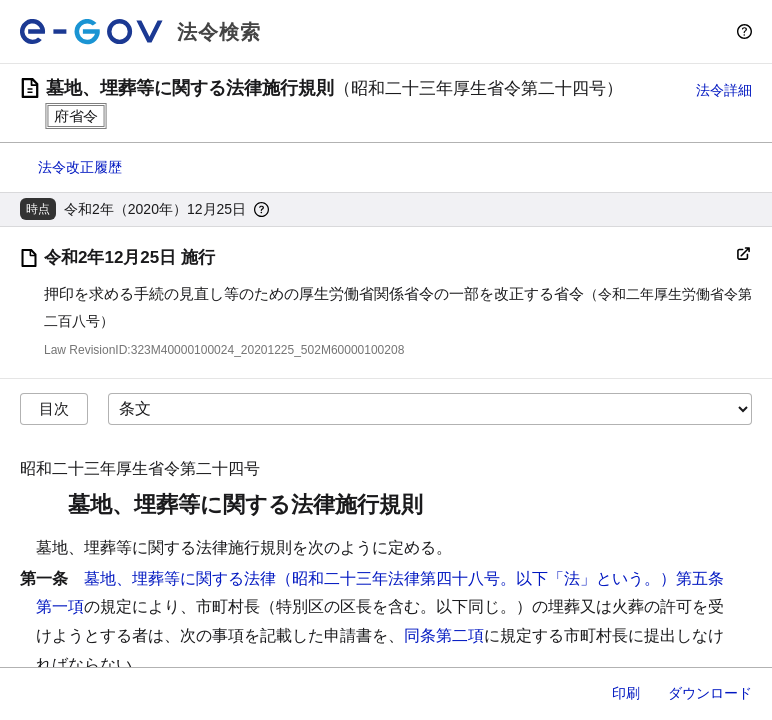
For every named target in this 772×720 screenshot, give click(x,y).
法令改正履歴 (80, 167)
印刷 (626, 693)
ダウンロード (710, 693)
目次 (54, 408)
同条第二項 (444, 635)
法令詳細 (724, 90)
